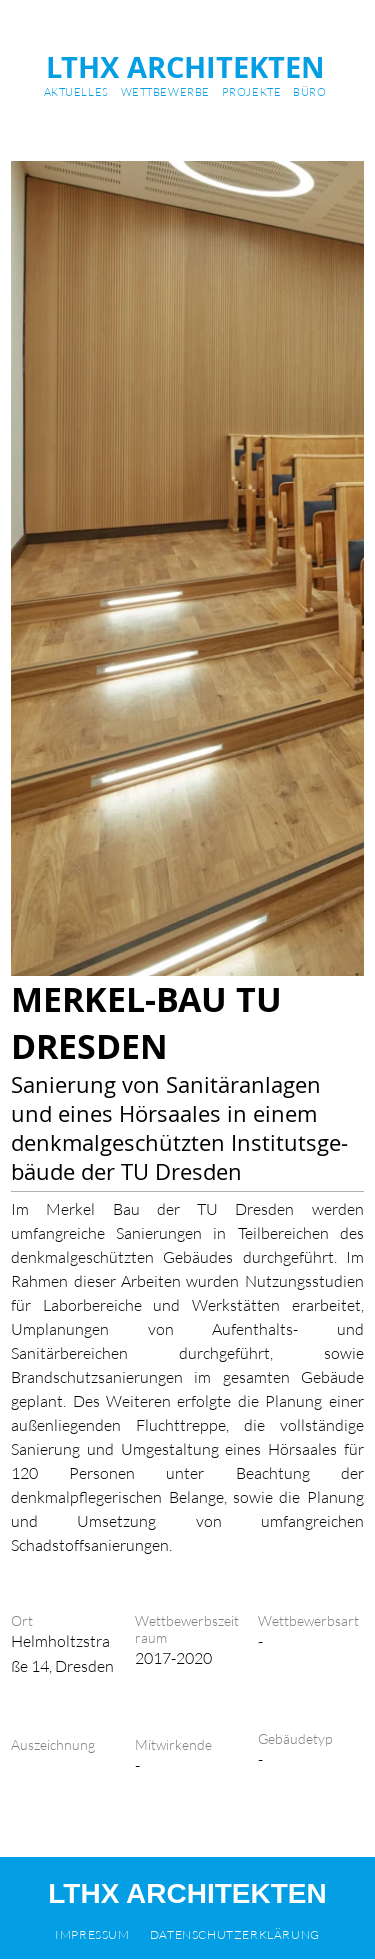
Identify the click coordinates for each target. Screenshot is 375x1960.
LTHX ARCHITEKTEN (185, 67)
